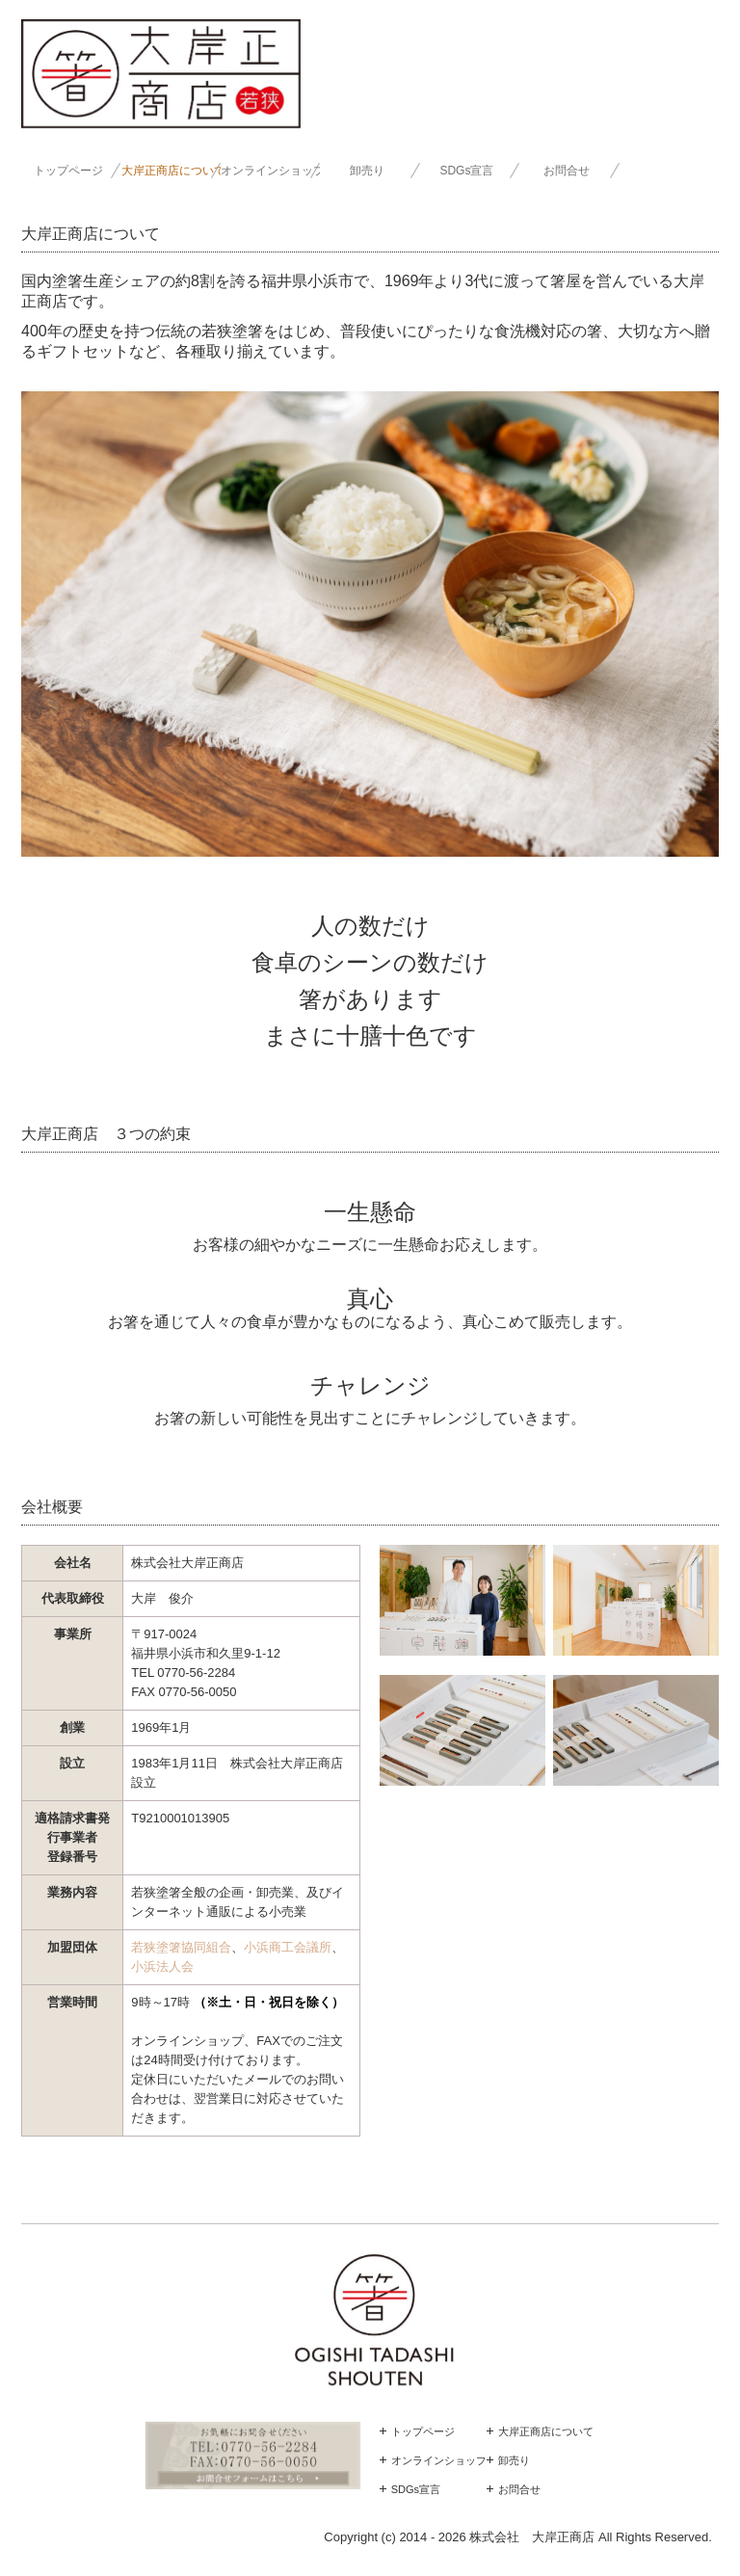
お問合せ (566, 170)
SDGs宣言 (466, 170)
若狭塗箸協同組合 (181, 1947)
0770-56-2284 (196, 1672)
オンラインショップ (270, 170)
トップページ (68, 170)
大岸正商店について (170, 170)
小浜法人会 (162, 1966)
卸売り (367, 170)
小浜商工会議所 (287, 1947)
